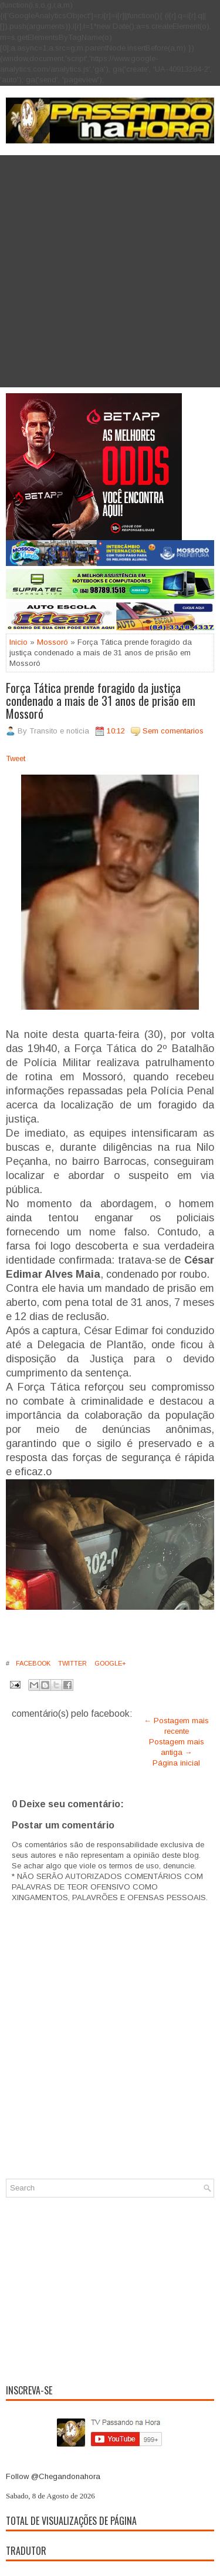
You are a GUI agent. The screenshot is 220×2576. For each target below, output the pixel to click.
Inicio (18, 642)
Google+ (109, 1663)
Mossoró (52, 642)
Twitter (71, 1663)
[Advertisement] (110, 271)
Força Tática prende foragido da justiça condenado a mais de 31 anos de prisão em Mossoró (100, 700)
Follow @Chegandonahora (53, 2476)
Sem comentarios (173, 730)
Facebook (32, 1663)
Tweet (15, 758)
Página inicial (176, 1762)
